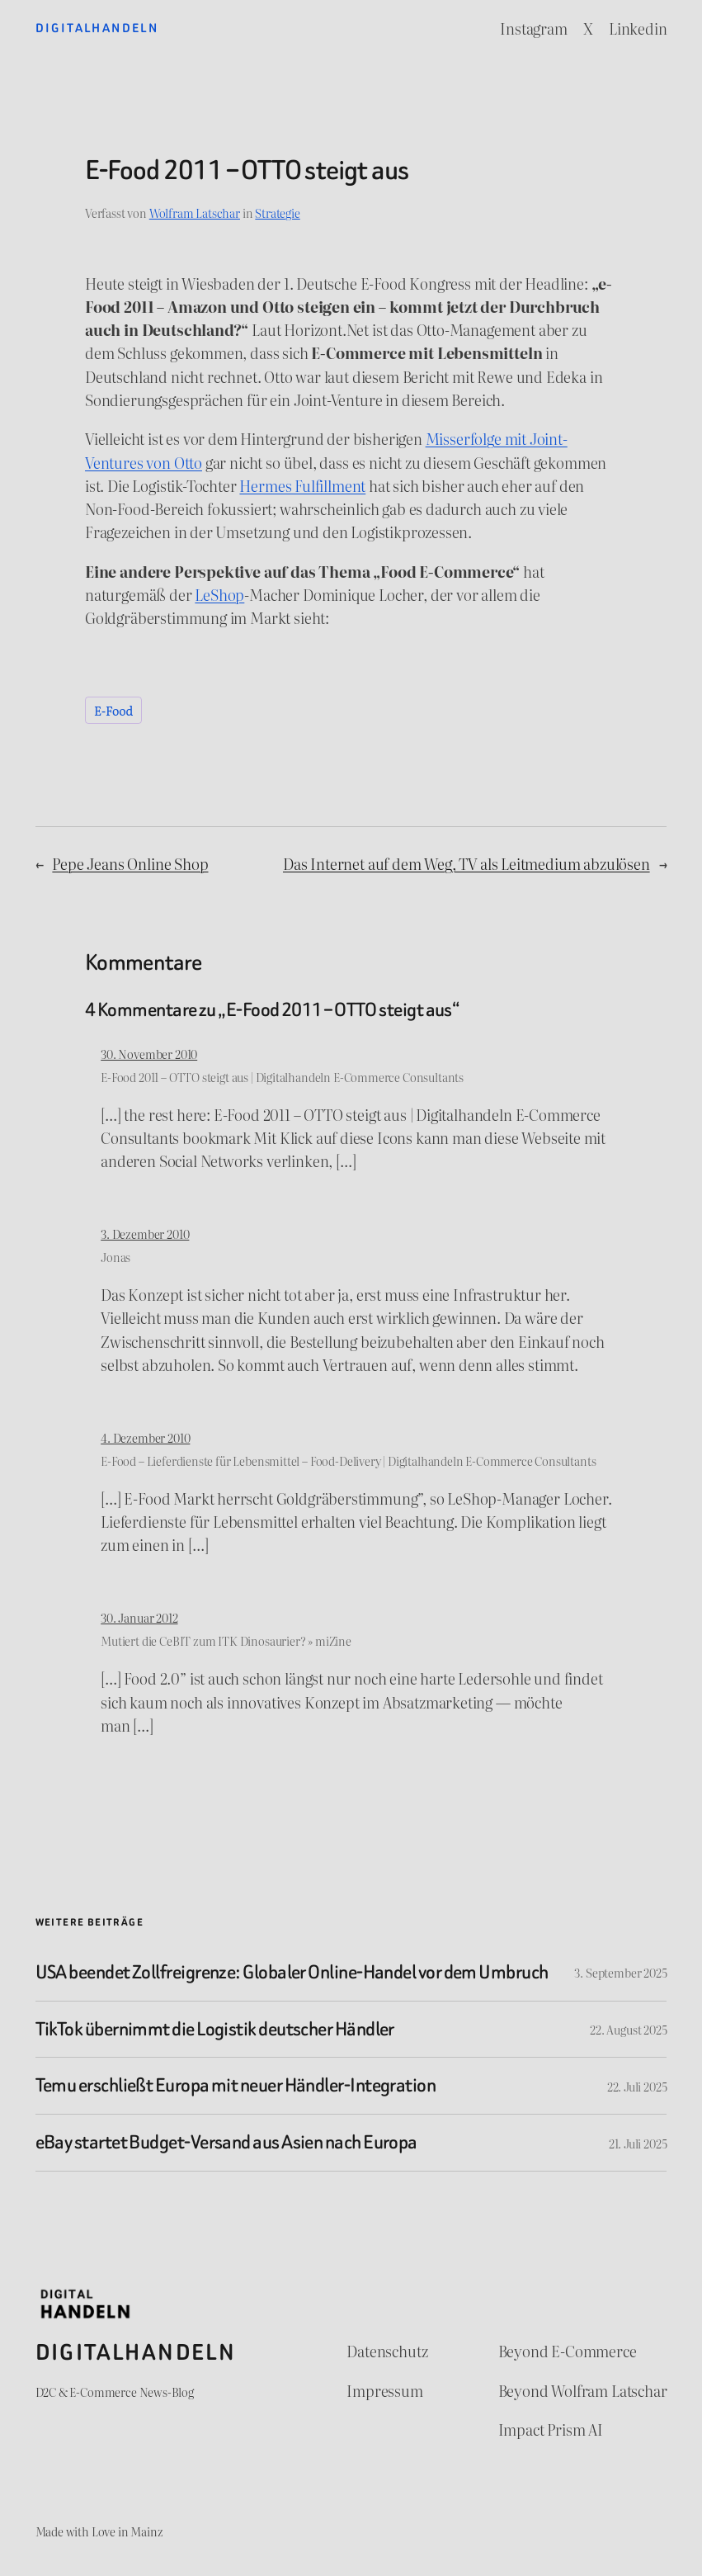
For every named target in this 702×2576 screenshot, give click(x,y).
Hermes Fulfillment (302, 485)
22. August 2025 (628, 2029)
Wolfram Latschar (194, 212)
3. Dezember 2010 (145, 1233)
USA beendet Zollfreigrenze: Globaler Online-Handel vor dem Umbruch (292, 1972)
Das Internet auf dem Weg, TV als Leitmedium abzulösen (466, 863)
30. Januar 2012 (139, 1617)
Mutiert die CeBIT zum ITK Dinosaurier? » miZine (226, 1640)
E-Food (113, 710)
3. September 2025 (620, 1972)
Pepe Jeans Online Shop (130, 863)
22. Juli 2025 (637, 2086)
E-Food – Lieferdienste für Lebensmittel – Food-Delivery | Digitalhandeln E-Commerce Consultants (348, 1460)
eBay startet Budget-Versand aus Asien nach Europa (226, 2142)
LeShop (219, 594)
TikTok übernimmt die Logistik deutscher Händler (214, 2029)
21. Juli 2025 (638, 2143)
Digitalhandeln (97, 28)
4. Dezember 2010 (145, 1437)
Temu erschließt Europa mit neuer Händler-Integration (235, 2085)
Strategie (277, 212)
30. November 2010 (149, 1053)
